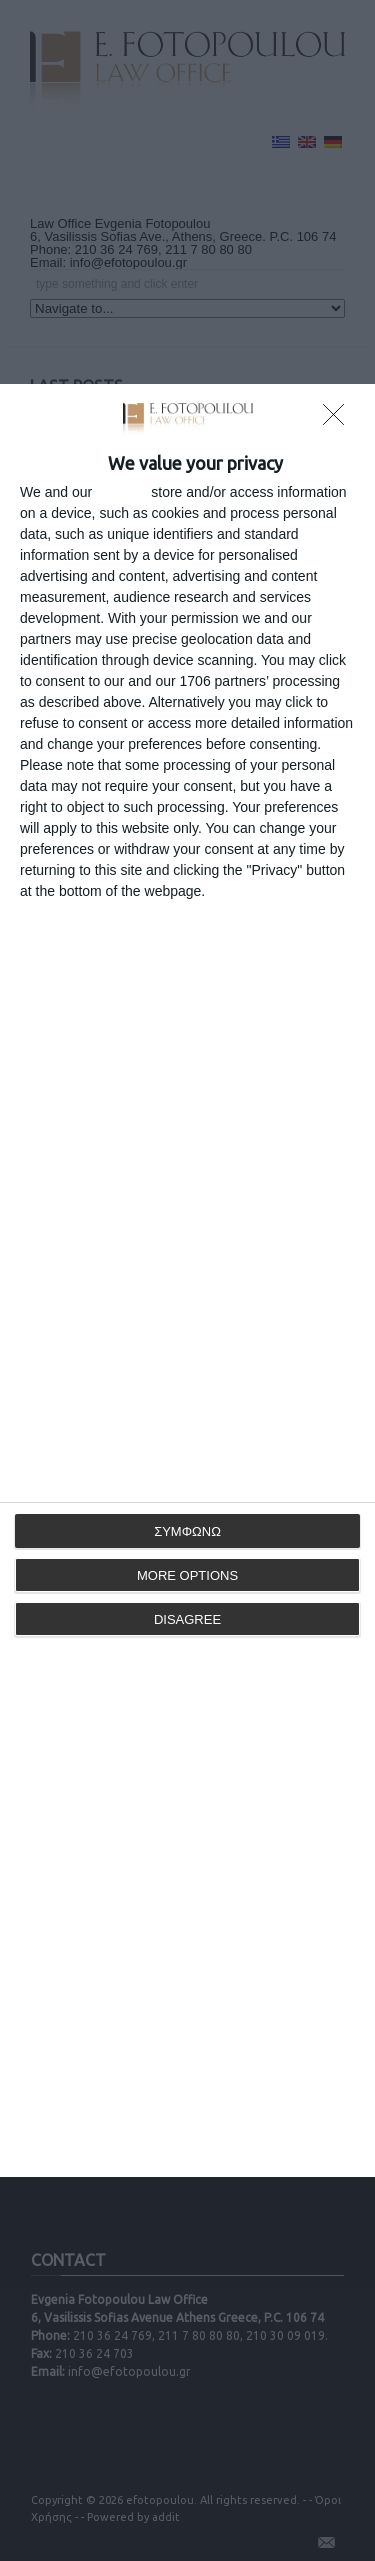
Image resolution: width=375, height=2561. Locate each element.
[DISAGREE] (339, 420)
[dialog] (187, 1280)
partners (121, 492)
